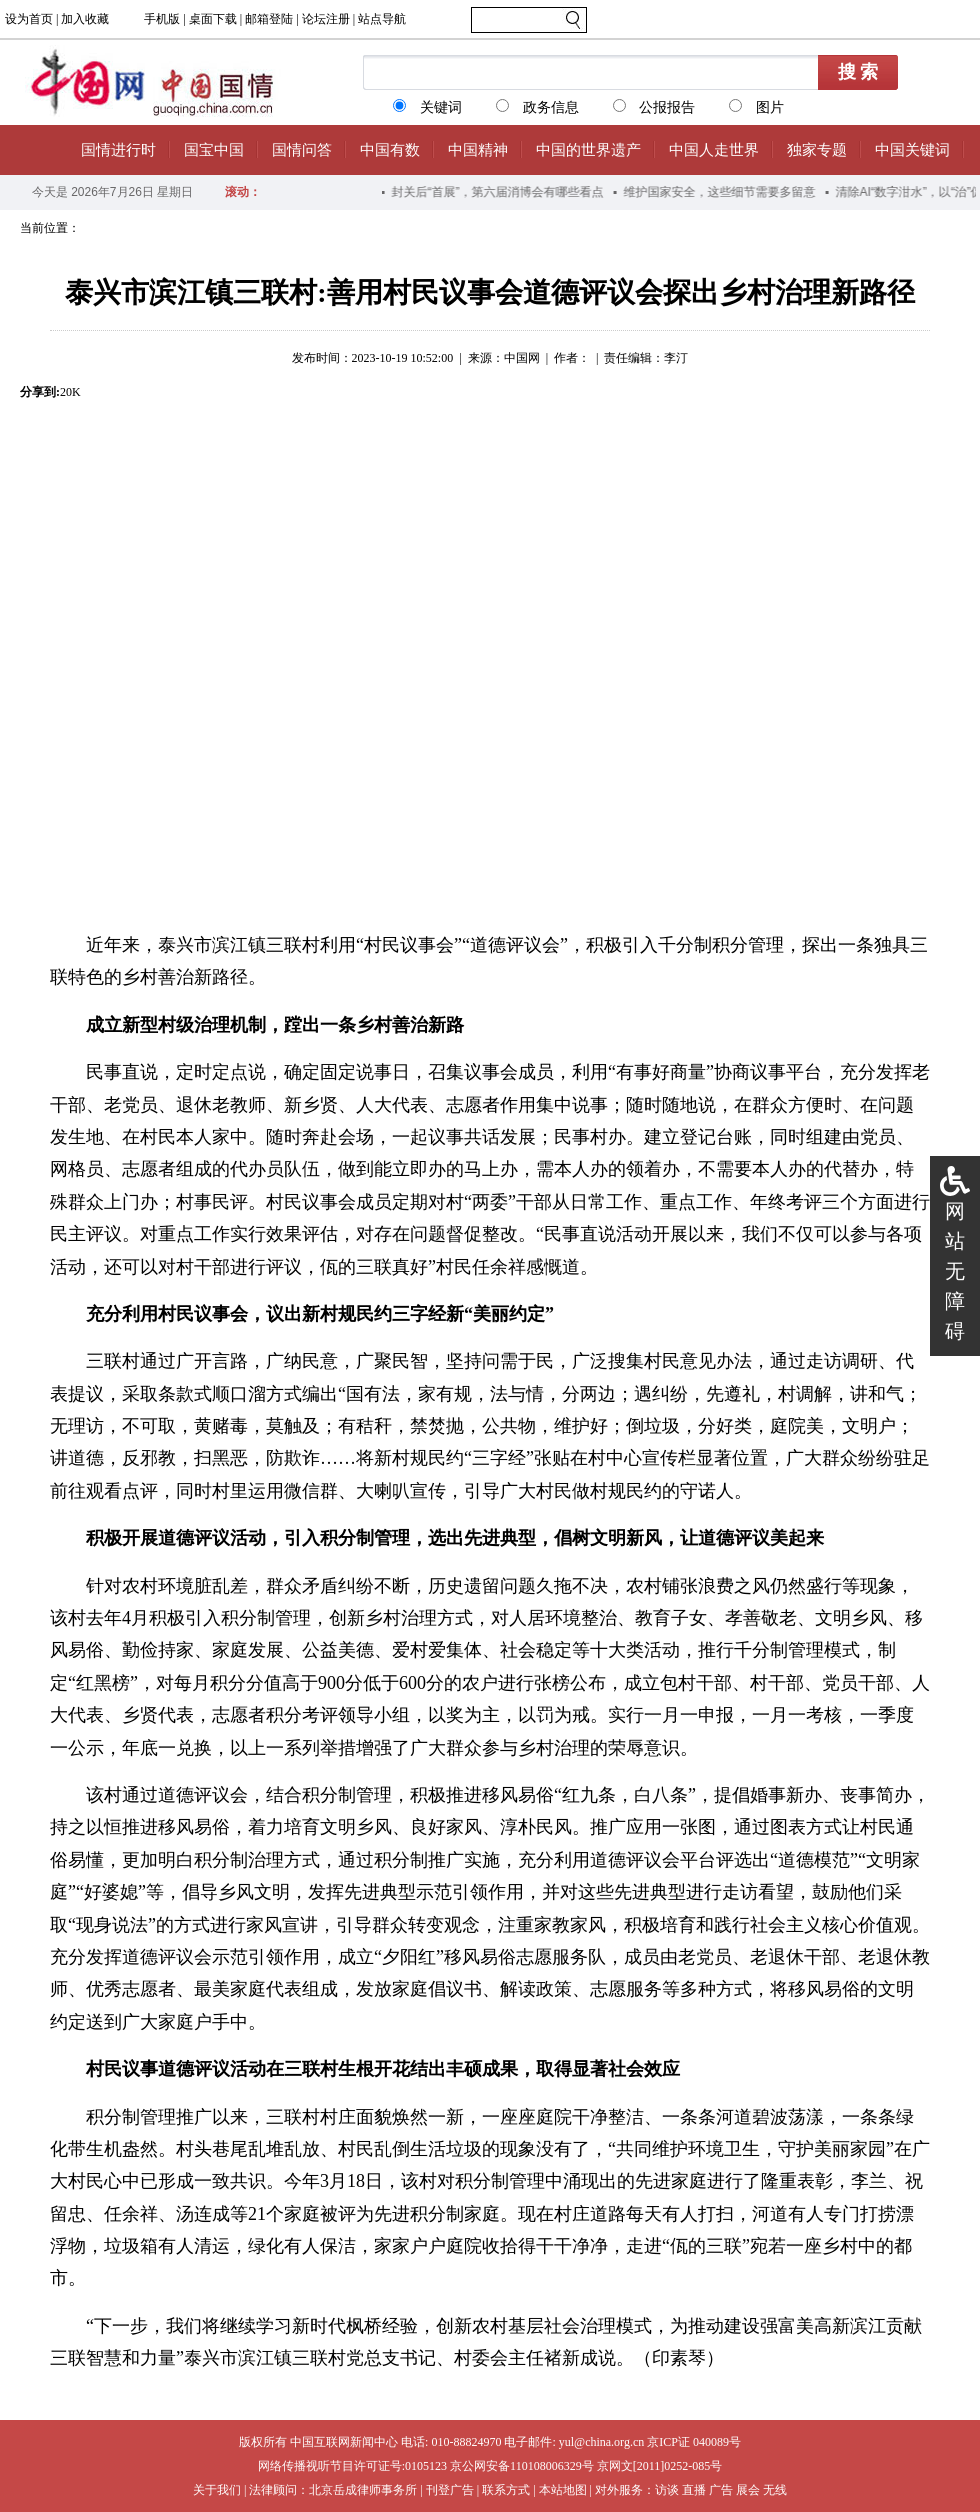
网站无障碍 (955, 1271)
